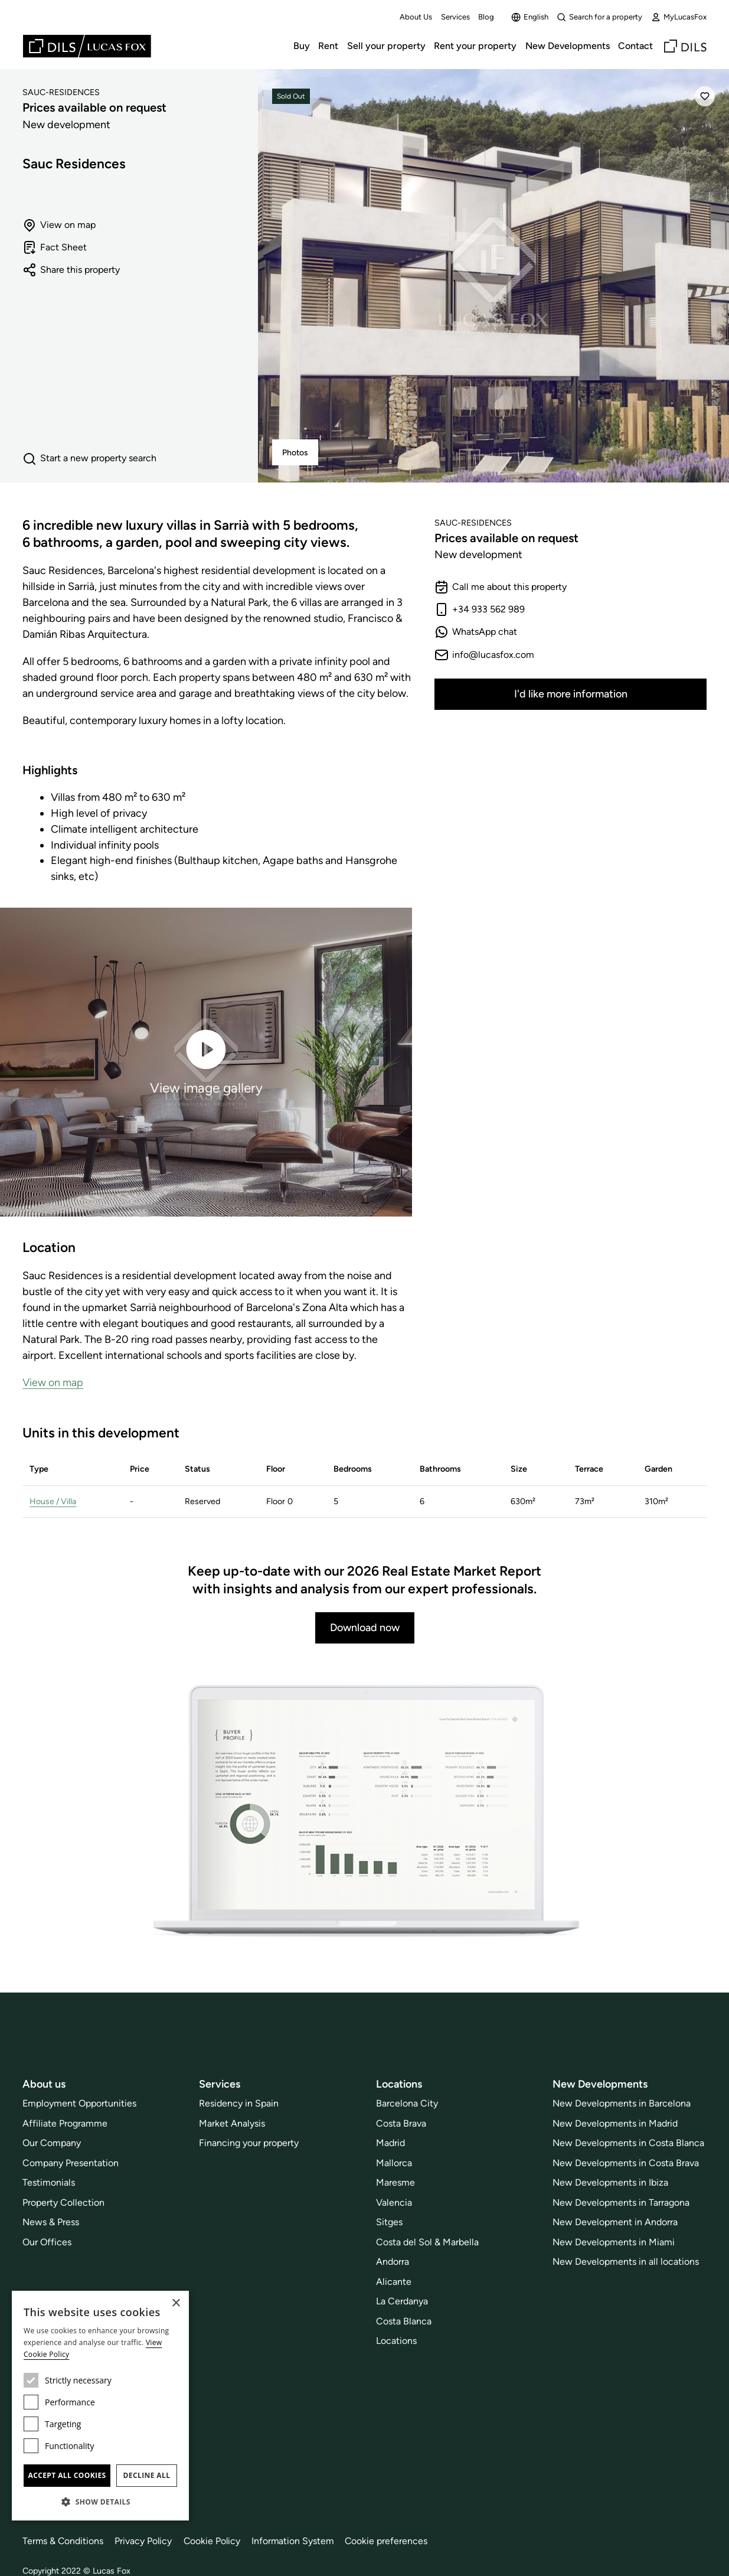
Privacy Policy (145, 2540)
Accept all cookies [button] (67, 2475)
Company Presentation (70, 2163)
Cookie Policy (214, 2540)
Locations (396, 2340)
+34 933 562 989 (479, 609)
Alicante (393, 2281)
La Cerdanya (402, 2301)
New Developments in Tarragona (621, 2202)
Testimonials (48, 2182)
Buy (301, 45)
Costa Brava (401, 2123)
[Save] (705, 96)
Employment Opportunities (79, 2103)
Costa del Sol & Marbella (427, 2242)
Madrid (390, 2142)
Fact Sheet (54, 247)
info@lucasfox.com (484, 655)
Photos (295, 453)
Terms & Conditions (63, 2540)
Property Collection (63, 2202)
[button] (100, 2502)
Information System (296, 2540)
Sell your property (386, 45)
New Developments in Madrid (615, 2123)
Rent (328, 45)
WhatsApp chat (475, 632)
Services (455, 16)
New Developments (567, 45)
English (529, 17)
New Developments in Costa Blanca (628, 2142)
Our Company (51, 2142)
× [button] (175, 2303)
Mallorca (394, 2163)
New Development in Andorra (615, 2222)
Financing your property (249, 2142)
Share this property (71, 270)
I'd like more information (570, 693)
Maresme (395, 2182)
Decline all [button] (147, 2475)
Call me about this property (500, 587)
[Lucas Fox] (87, 46)
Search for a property (599, 17)
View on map (59, 225)
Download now (365, 1627)
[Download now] (365, 1812)
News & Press (50, 2222)
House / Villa (54, 1501)
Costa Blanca (403, 2321)
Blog (486, 16)
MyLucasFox (679, 17)
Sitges (389, 2222)
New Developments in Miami (614, 2242)
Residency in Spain (239, 2103)
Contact (635, 45)
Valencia (394, 2202)
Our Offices (46, 2242)
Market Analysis (232, 2123)
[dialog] (100, 2405)
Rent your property (475, 45)
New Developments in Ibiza (610, 2182)
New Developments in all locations (626, 2261)
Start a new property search (89, 459)
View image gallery (206, 1061)
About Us (416, 16)
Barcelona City (407, 2103)
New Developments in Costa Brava (626, 2163)
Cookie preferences (390, 2540)
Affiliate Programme (64, 2123)
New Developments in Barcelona (622, 2103)
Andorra (392, 2261)
